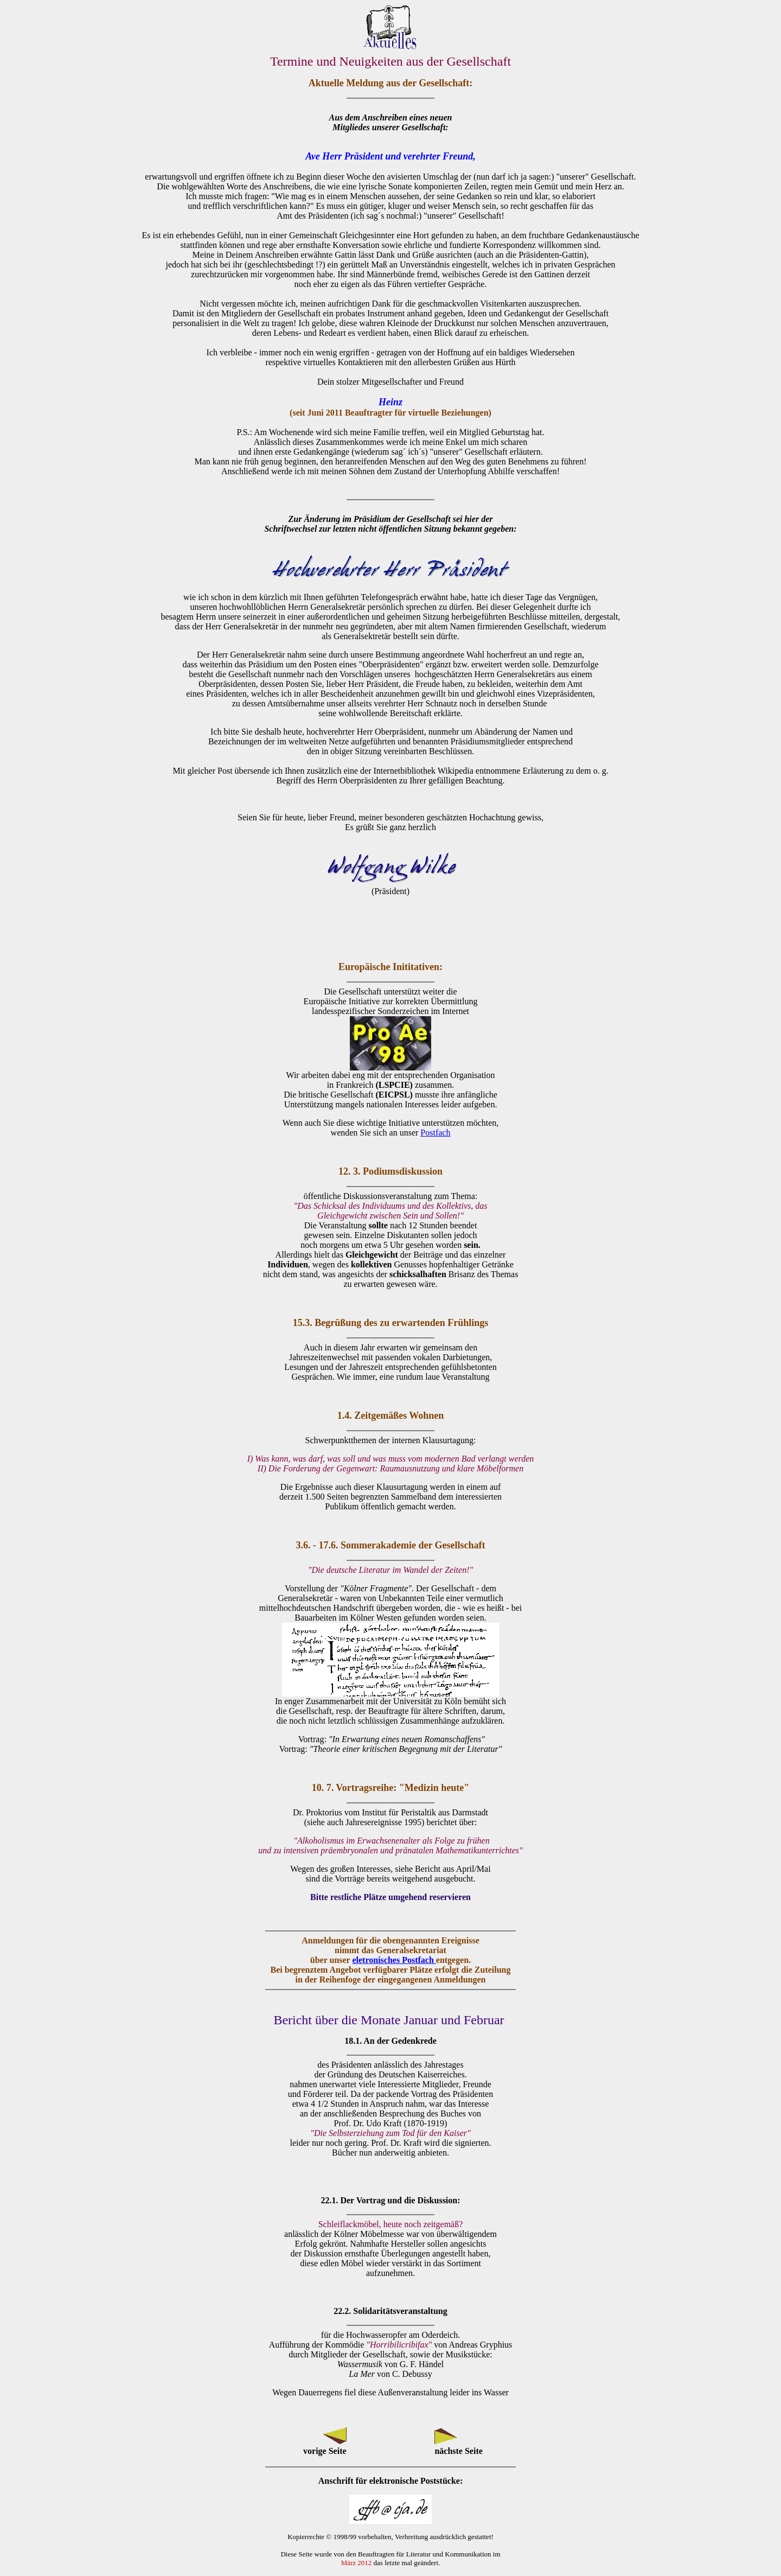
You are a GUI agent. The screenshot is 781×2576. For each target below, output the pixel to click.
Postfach (435, 1132)
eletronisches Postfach (394, 1960)
